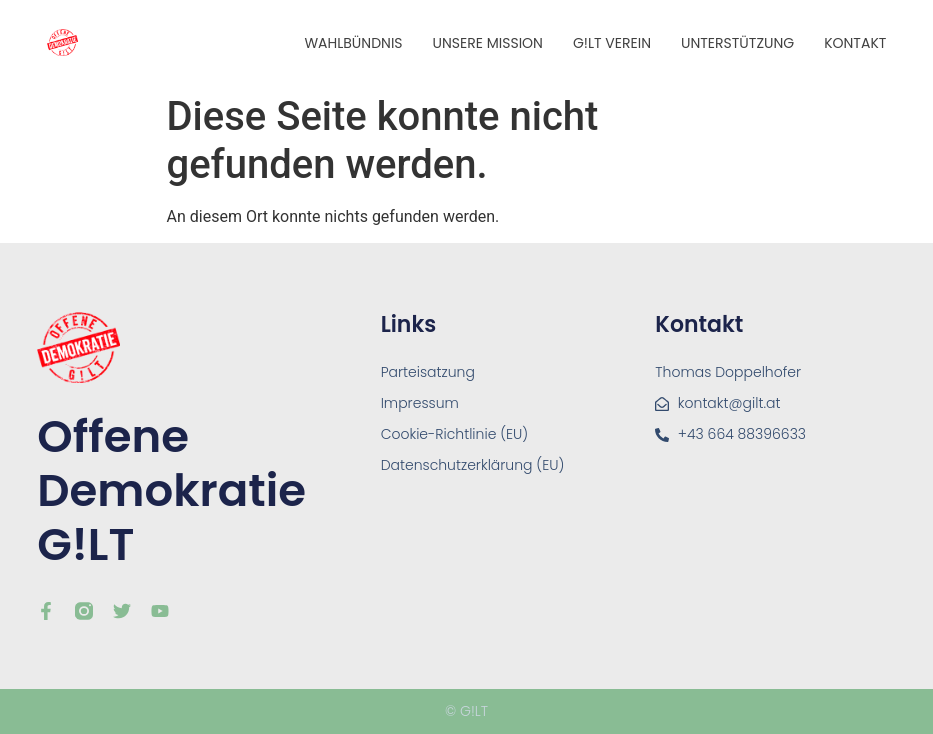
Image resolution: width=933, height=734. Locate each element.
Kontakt (855, 43)
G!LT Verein (612, 43)
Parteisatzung (428, 372)
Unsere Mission (488, 43)
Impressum (420, 403)
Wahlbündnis (353, 43)
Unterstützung (737, 43)
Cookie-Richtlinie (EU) (455, 434)
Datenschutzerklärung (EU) (473, 465)
